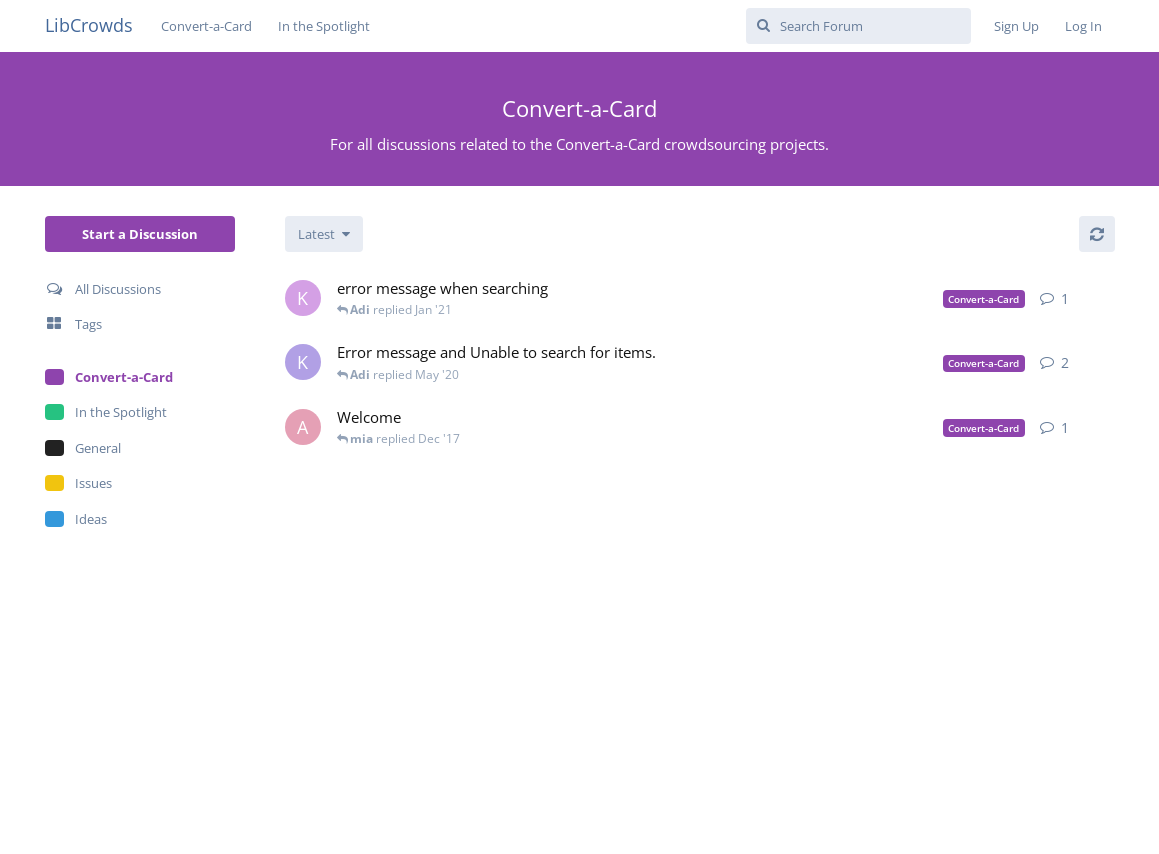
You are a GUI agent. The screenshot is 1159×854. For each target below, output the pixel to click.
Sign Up (1016, 26)
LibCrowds (89, 25)
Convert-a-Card (206, 26)
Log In (1083, 26)
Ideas (76, 519)
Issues (78, 483)
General (83, 448)
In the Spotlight (324, 26)
